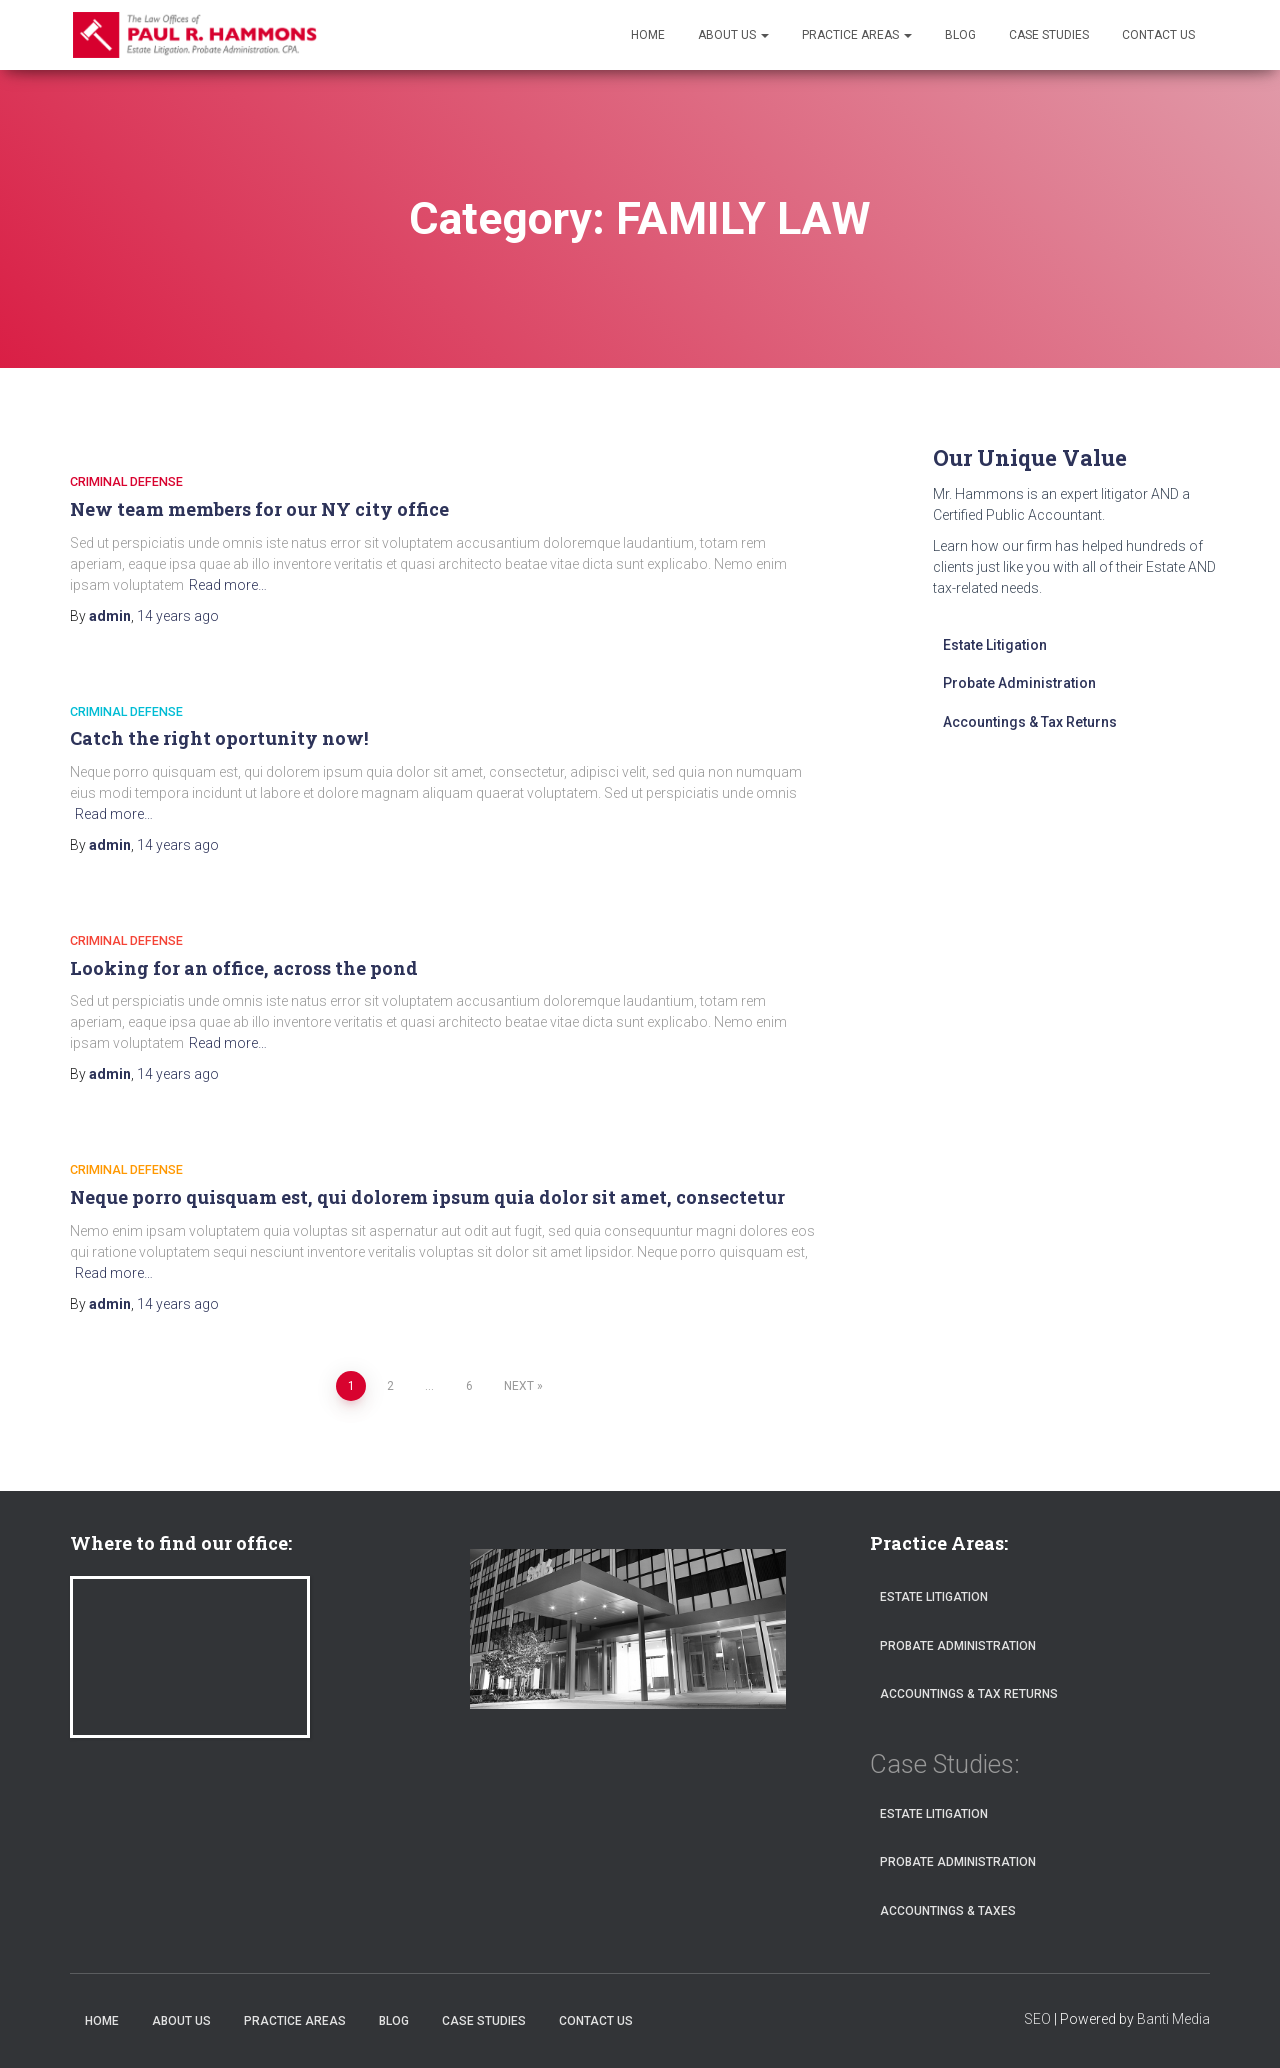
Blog (960, 35)
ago (178, 616)
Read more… (228, 585)
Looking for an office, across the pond (244, 968)
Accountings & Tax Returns (1030, 722)
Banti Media (1173, 2019)
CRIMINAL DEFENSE (127, 481)
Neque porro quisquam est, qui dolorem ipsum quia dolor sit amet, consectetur (427, 1197)
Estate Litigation (995, 645)
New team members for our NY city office (259, 509)
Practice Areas (857, 35)
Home (648, 35)
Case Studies (1049, 35)
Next (519, 1386)
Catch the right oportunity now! (219, 738)
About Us (733, 35)
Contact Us (1158, 35)
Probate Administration (1019, 683)
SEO (1037, 2019)
